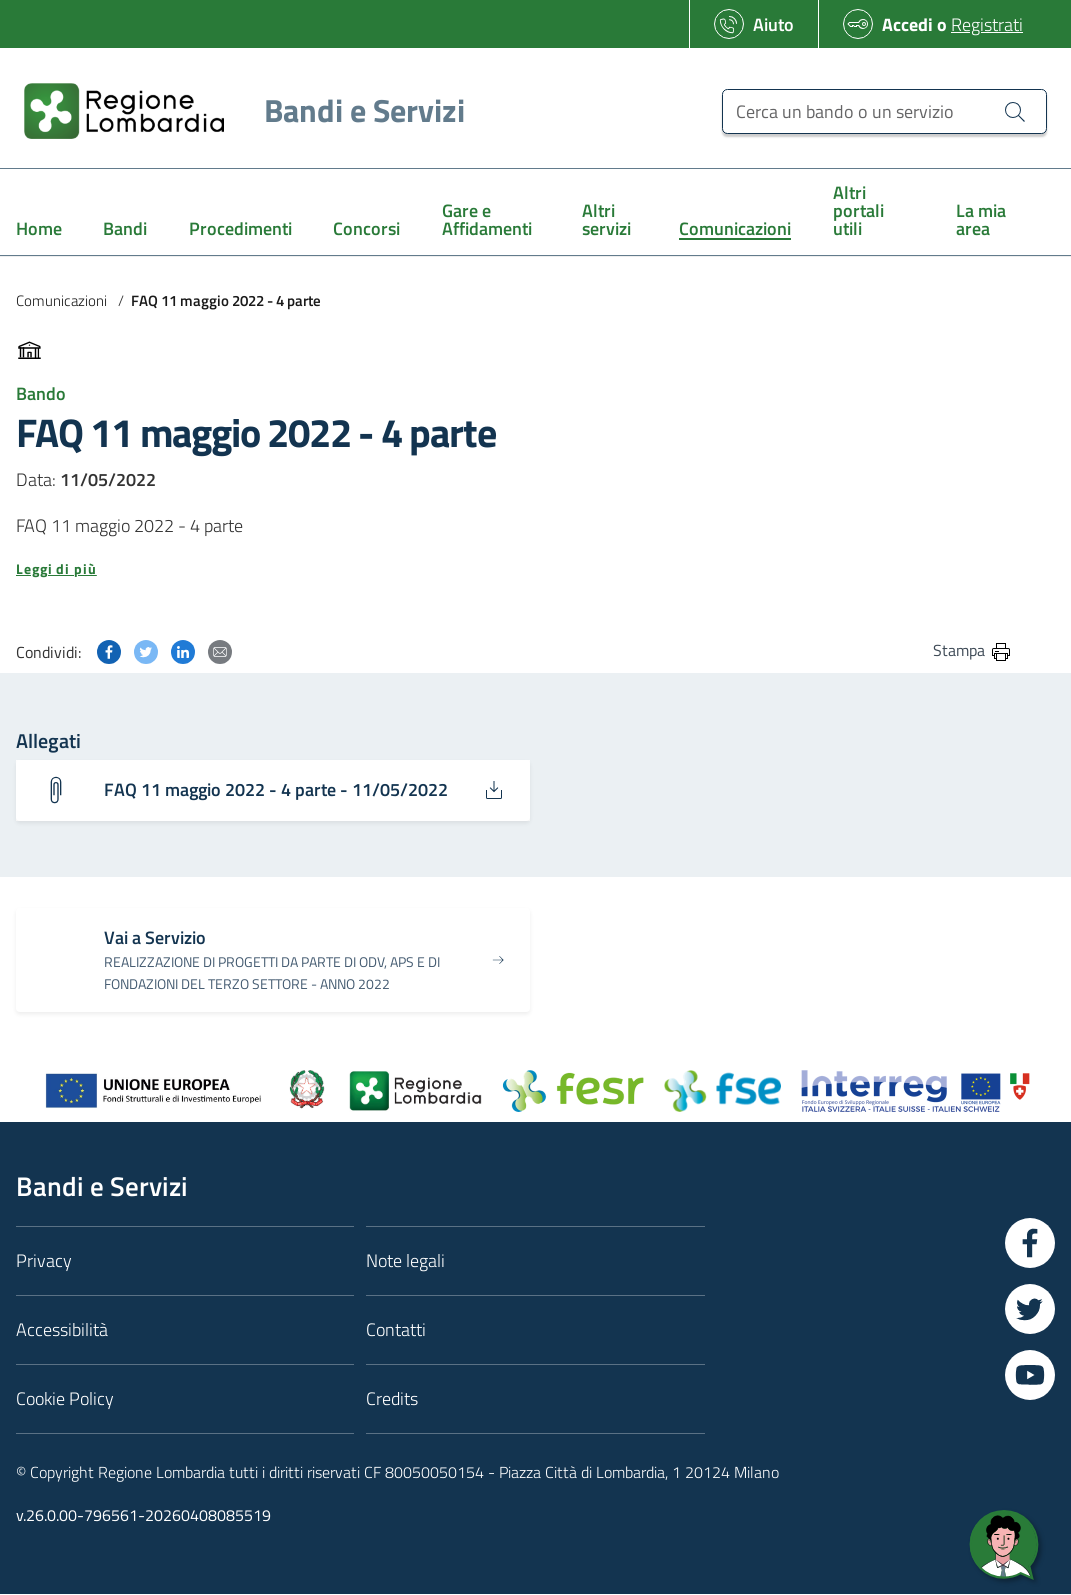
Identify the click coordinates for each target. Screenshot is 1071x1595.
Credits (392, 1399)
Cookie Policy (65, 1399)
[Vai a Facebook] (1030, 1244)
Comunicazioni (61, 300)
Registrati (987, 24)
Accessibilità (62, 1330)
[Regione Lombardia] (236, 110)
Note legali (405, 1261)
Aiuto (773, 24)
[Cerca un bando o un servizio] (884, 111)
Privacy (44, 1261)
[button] (514, 569)
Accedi (907, 24)
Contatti (396, 1330)
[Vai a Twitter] (1030, 1310)
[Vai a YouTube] (1030, 1376)
